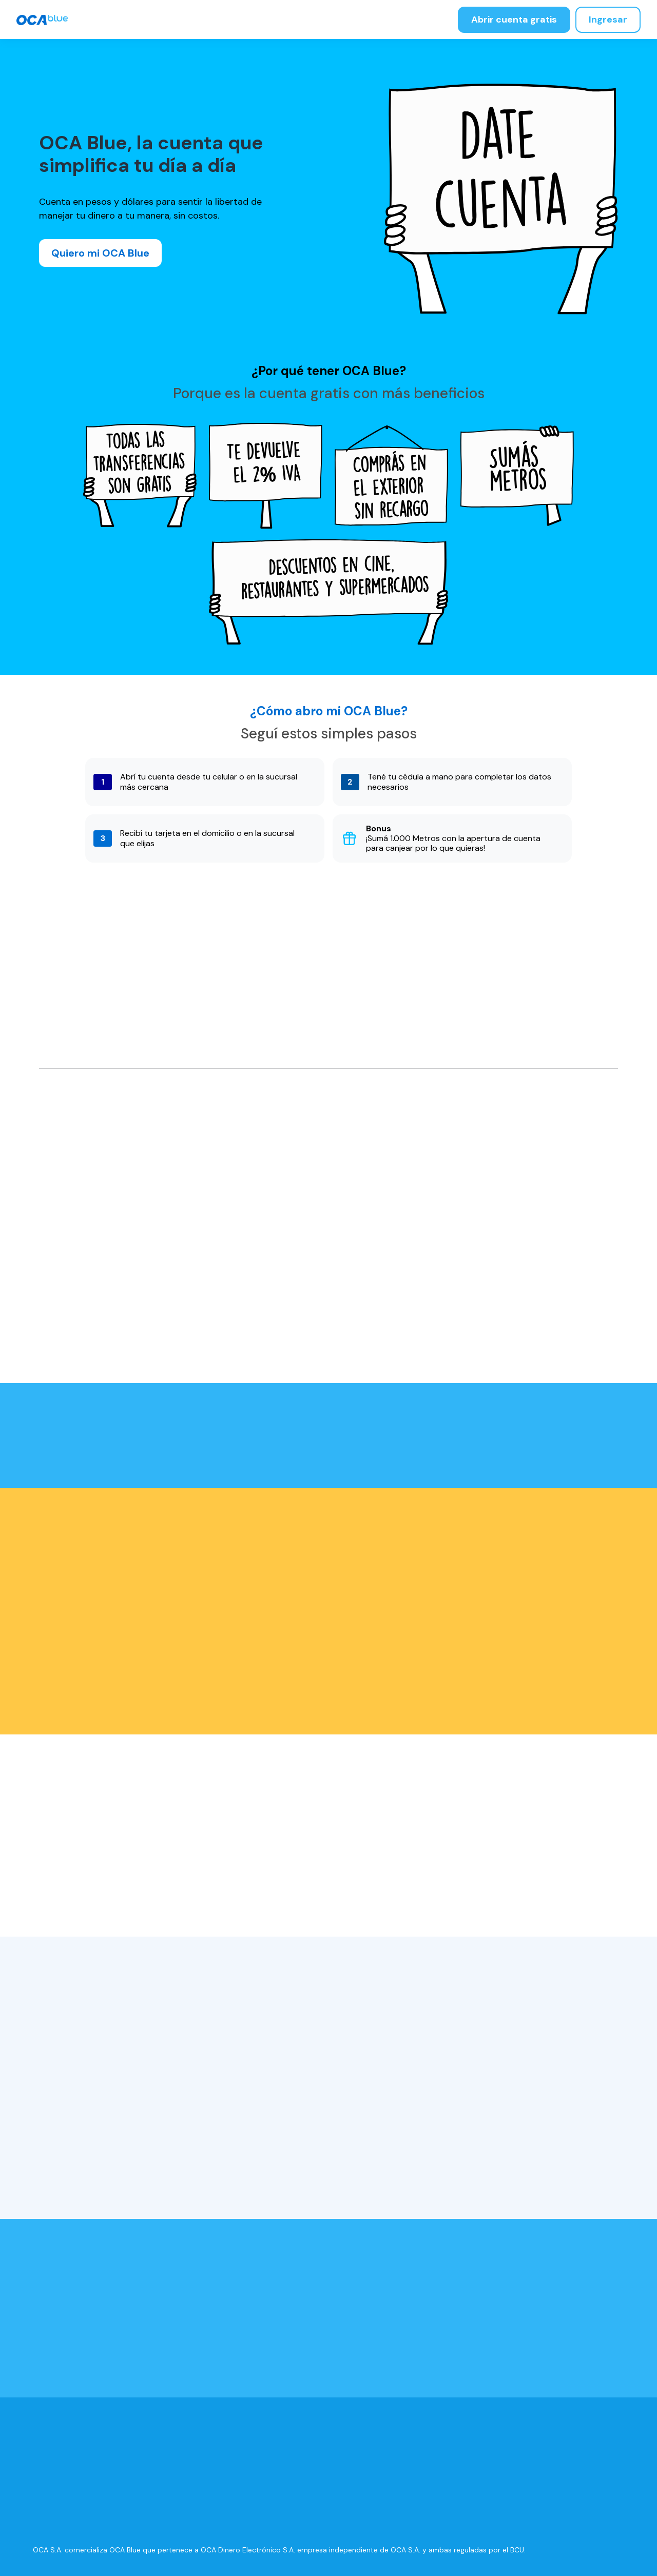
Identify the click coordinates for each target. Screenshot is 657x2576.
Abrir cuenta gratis (514, 19)
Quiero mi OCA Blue (100, 253)
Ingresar (608, 19)
